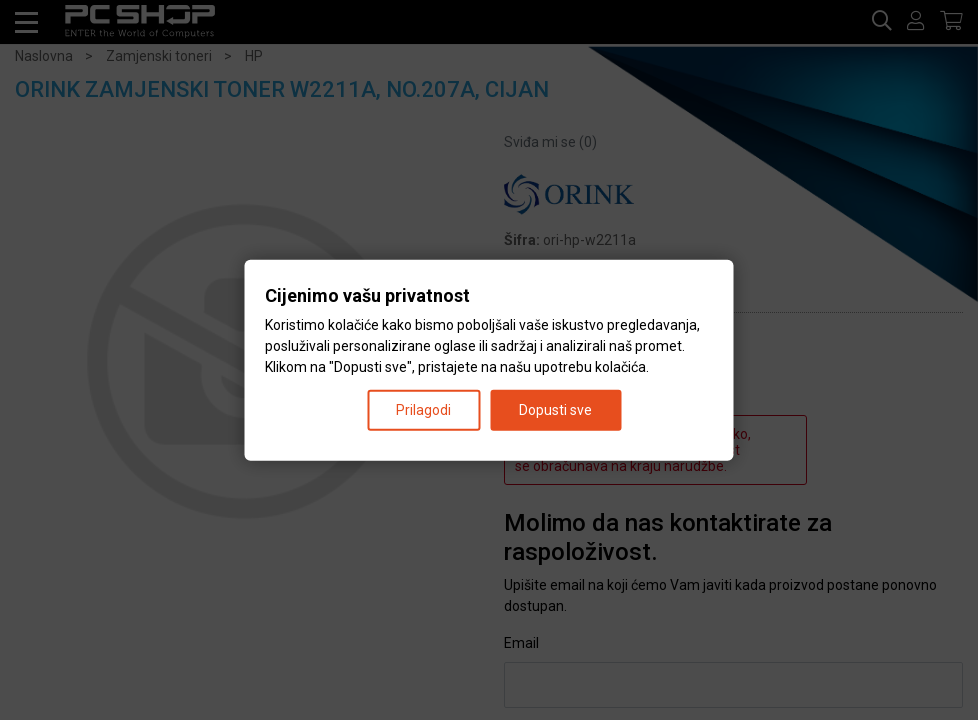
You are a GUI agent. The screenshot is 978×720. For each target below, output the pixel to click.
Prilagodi (423, 409)
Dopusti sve (555, 409)
